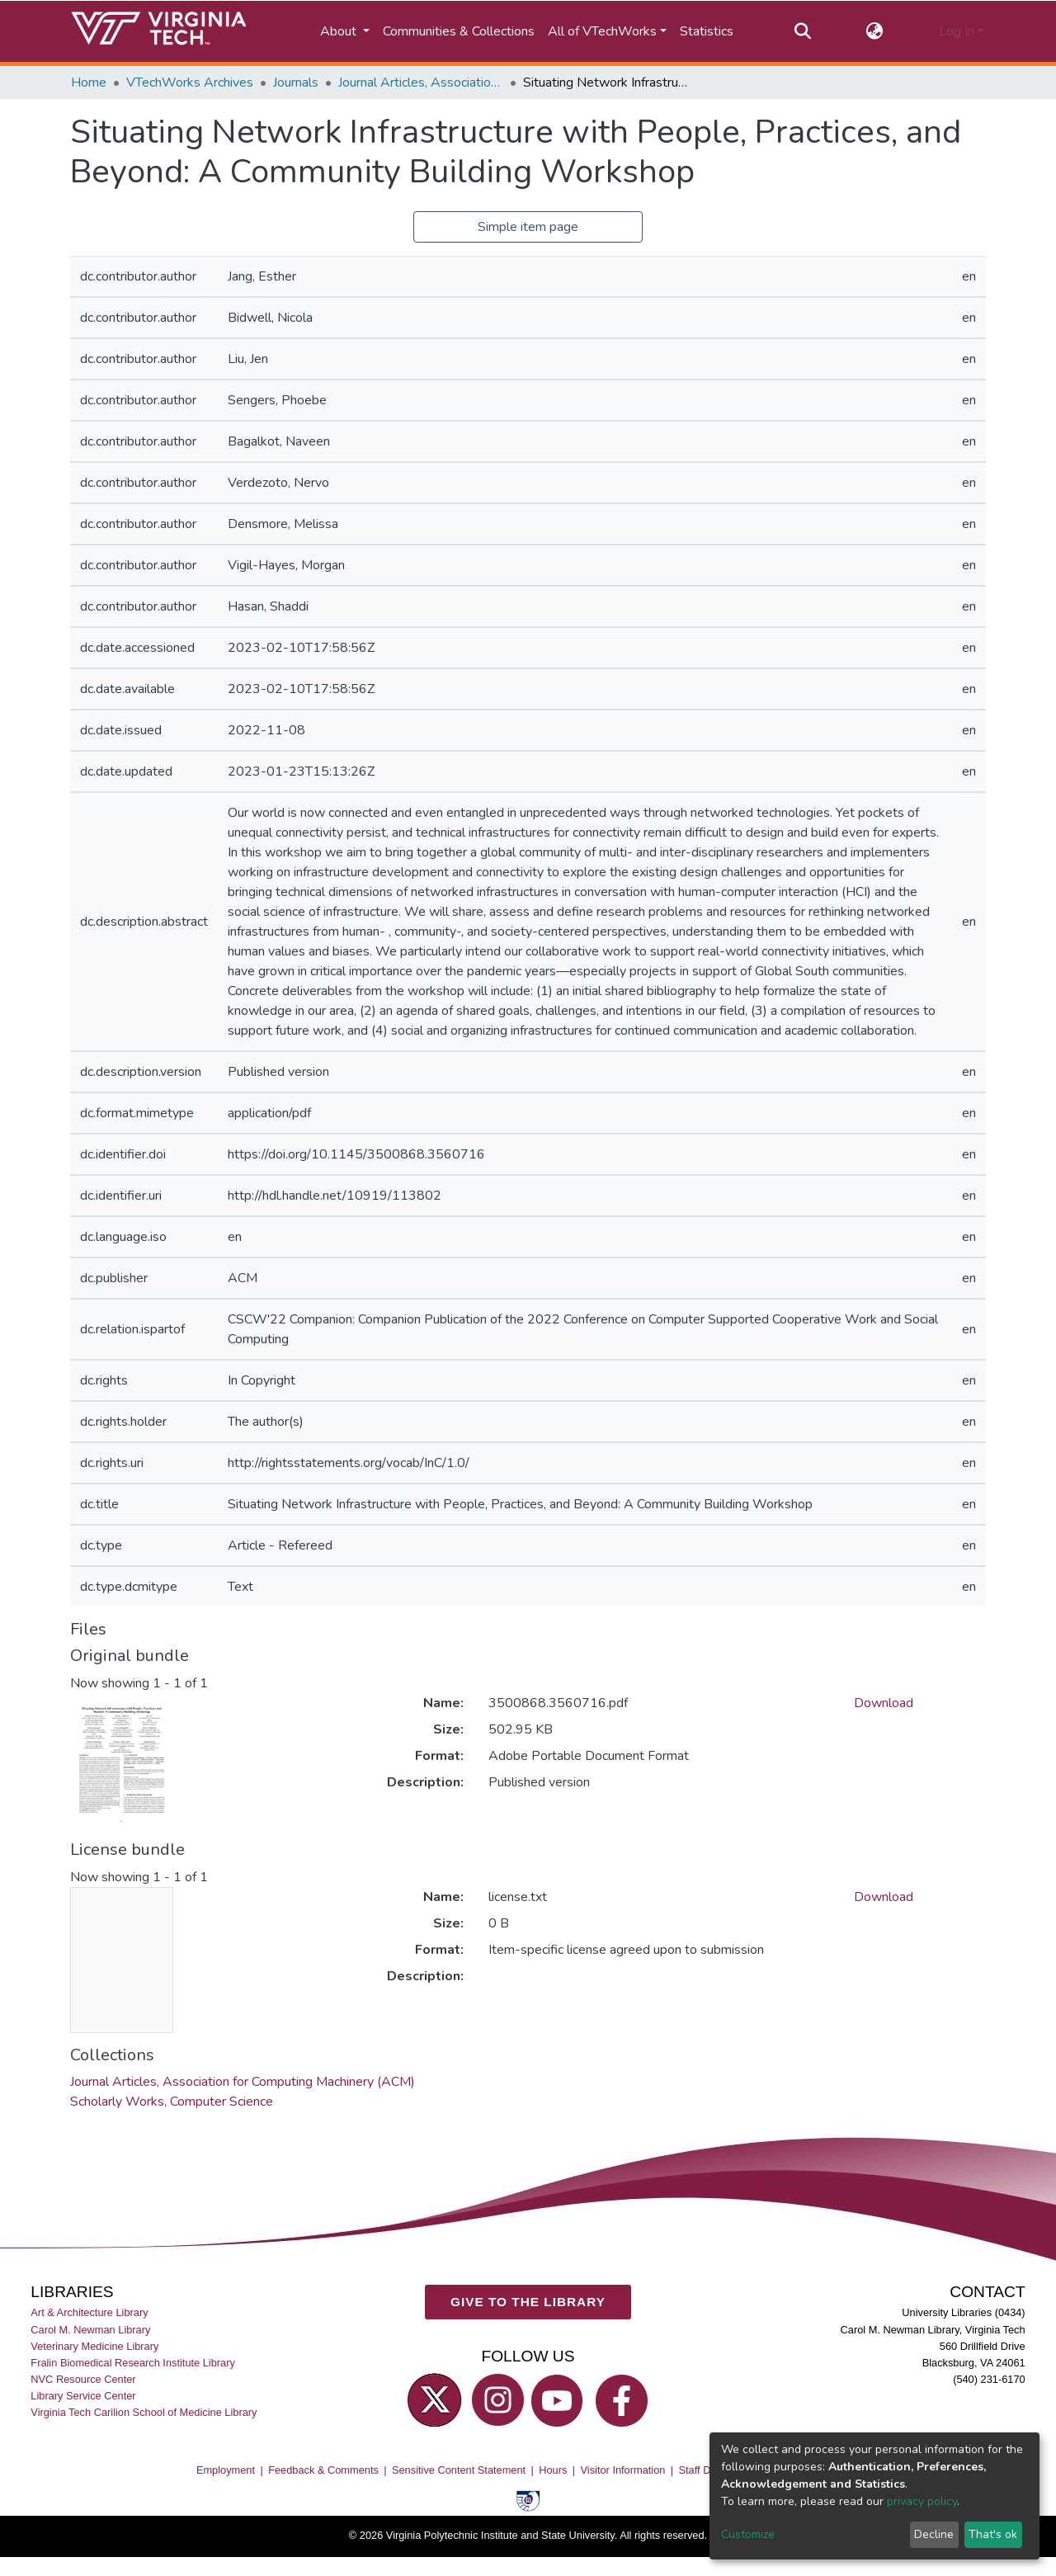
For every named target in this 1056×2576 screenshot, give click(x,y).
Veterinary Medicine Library (94, 2345)
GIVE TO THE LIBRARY (528, 2302)
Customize (748, 2534)
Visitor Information (623, 2469)
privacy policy (922, 2501)
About (340, 31)
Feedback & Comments (323, 2469)
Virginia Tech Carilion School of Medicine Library (144, 2412)
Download (883, 1703)
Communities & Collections (459, 31)
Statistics (706, 31)
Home (88, 82)
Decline (934, 2534)
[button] (875, 31)
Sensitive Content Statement (459, 2469)
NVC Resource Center (83, 2379)
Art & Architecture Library (89, 2312)
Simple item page (528, 227)
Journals (295, 82)
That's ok (993, 2534)
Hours (553, 2469)
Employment (225, 2469)
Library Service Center (83, 2396)
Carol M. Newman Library (90, 2329)
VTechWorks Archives (189, 82)
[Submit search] (802, 31)
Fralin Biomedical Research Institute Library (133, 2363)
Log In (956, 31)
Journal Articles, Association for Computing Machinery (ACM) (420, 82)
